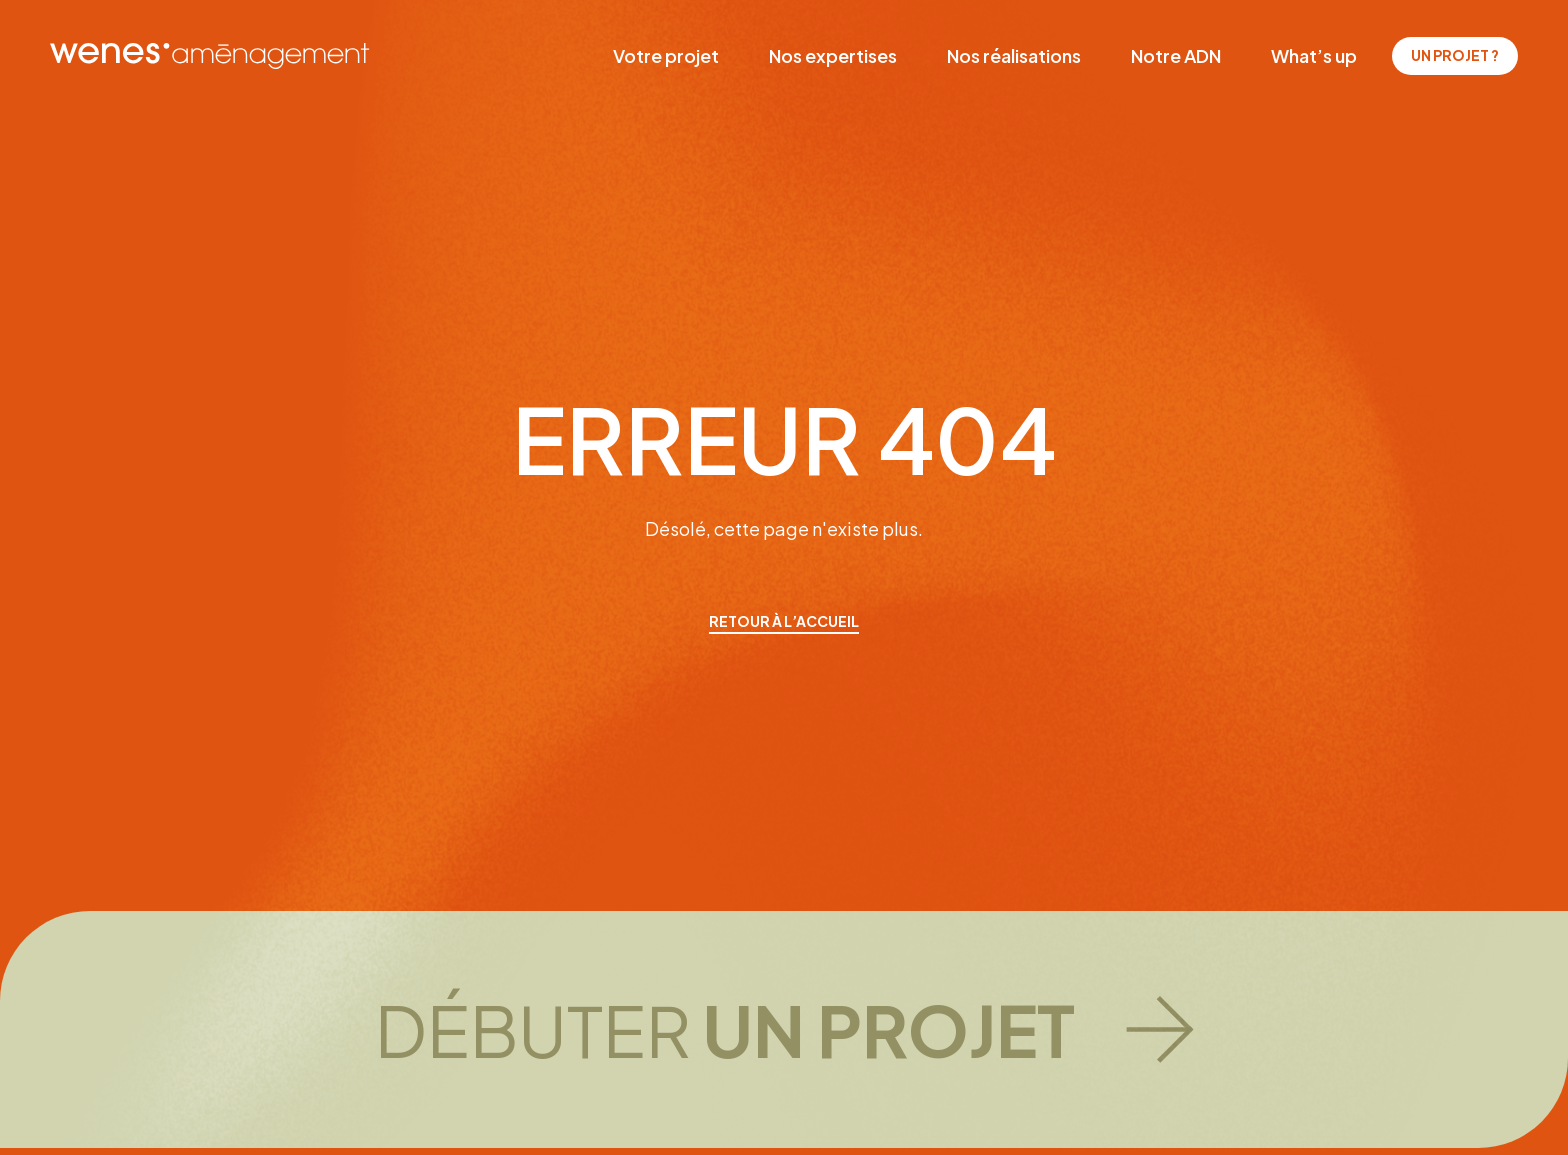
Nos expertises (833, 55)
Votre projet (666, 55)
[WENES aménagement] (210, 56)
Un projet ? (1455, 55)
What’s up (1314, 55)
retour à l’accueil (784, 621)
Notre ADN (1176, 55)
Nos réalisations (1014, 55)
